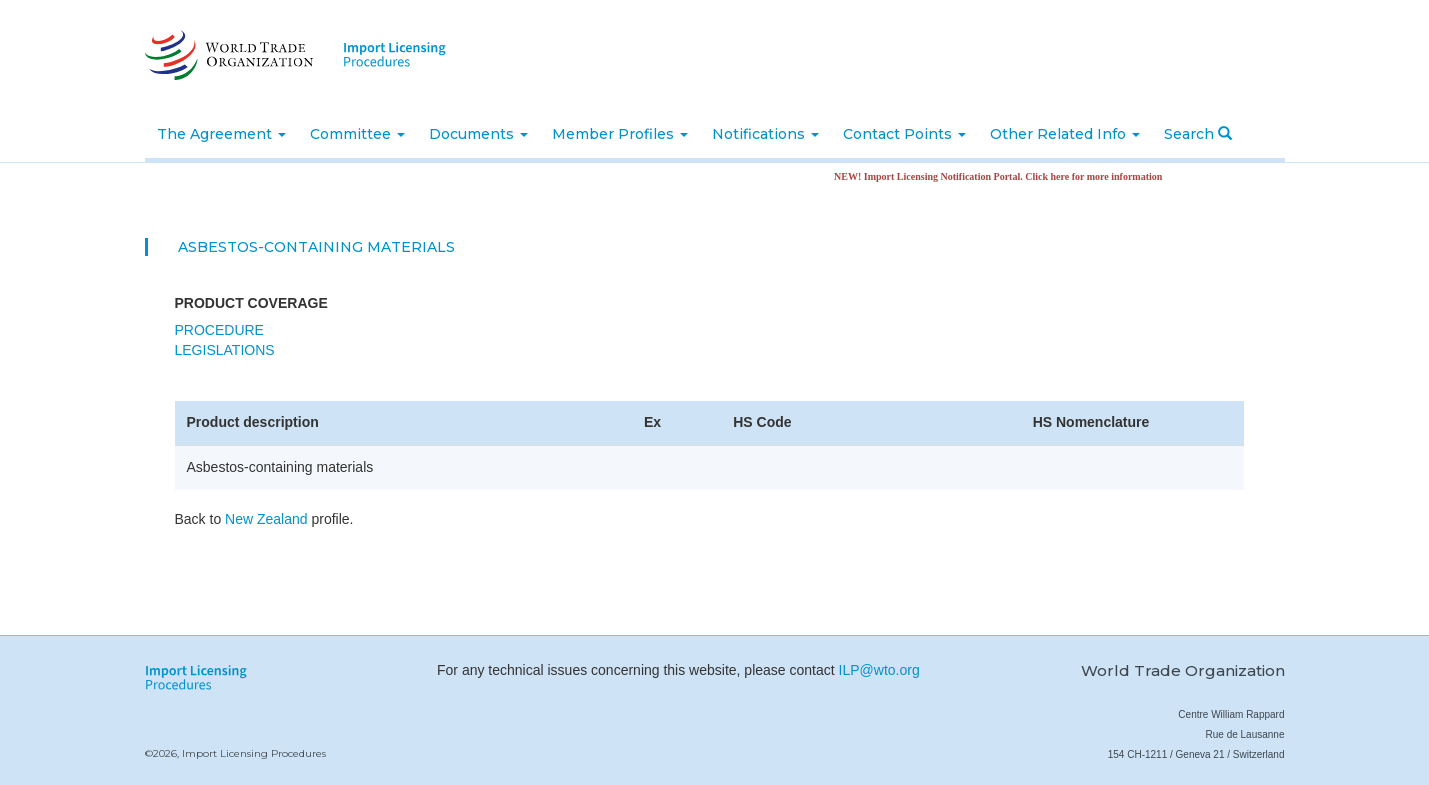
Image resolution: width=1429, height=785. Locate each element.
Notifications (765, 134)
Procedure (219, 330)
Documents (478, 134)
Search (1198, 134)
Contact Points (904, 134)
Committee (357, 134)
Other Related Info (1065, 134)
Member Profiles (620, 134)
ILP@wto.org (879, 670)
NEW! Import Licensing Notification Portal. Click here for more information (1003, 176)
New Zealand (266, 519)
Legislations (225, 350)
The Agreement (221, 134)
